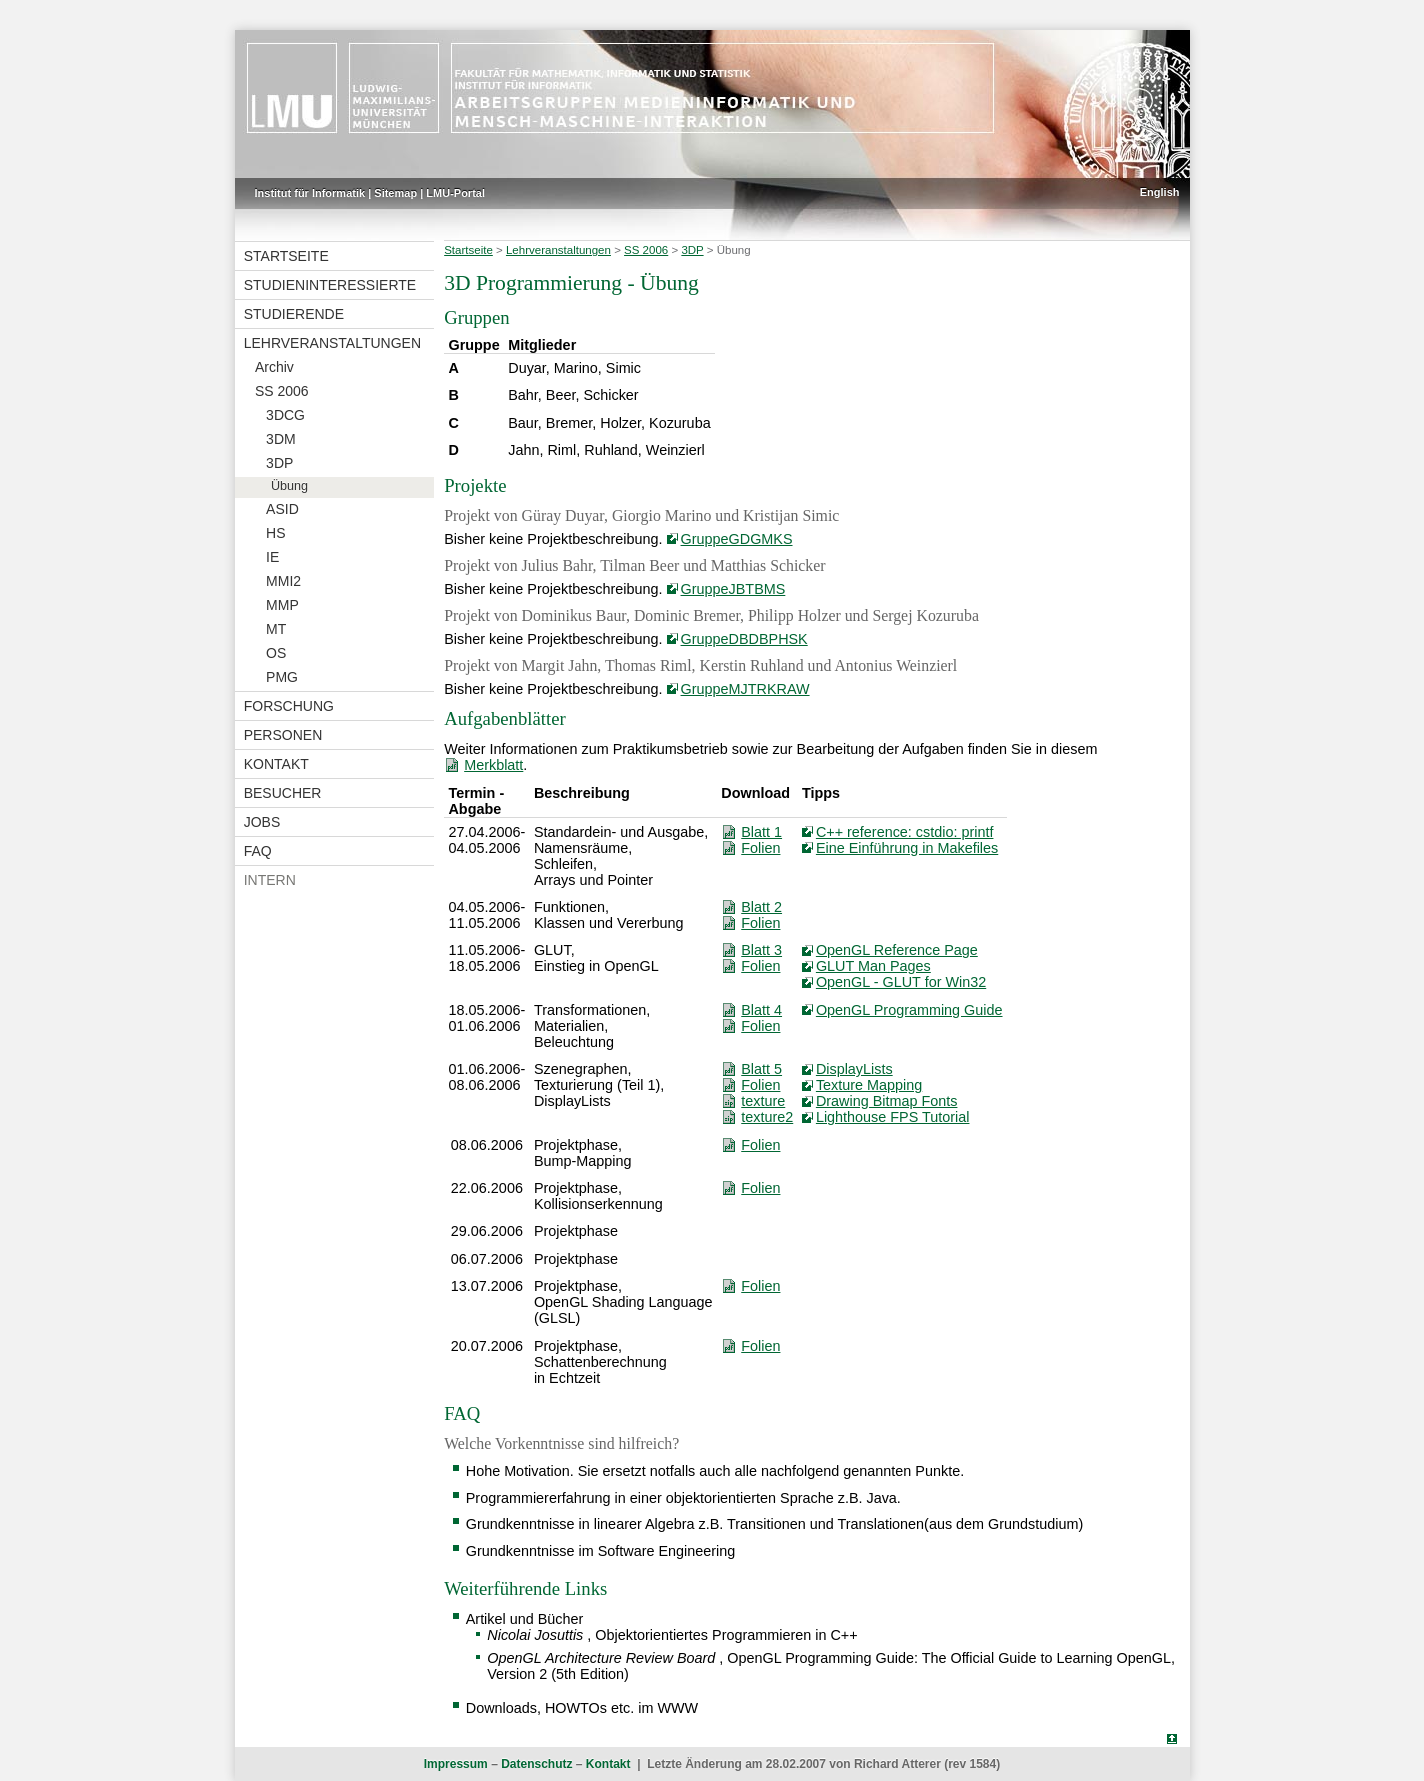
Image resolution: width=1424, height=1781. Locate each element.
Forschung (289, 706)
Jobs (262, 822)
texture (763, 1101)
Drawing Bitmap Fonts (887, 1101)
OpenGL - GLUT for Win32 (901, 982)
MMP (282, 605)
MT (276, 629)
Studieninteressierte (330, 285)
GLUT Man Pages (873, 966)
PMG (282, 677)
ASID (282, 509)
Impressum (456, 1764)
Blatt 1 (761, 832)
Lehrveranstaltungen (332, 343)
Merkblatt (493, 765)
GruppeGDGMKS (737, 539)
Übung (289, 486)
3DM (281, 439)
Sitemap (395, 193)
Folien (760, 848)
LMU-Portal (455, 193)
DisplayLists (854, 1069)
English (1160, 192)
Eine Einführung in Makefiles (907, 848)
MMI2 (283, 581)
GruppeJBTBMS (733, 589)
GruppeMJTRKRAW (745, 689)
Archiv (274, 367)
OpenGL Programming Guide (909, 1010)
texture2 (767, 1117)
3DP (279, 463)
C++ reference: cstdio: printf (905, 832)
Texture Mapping (869, 1085)
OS (276, 653)
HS (275, 533)
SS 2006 (282, 391)
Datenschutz (536, 1764)
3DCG (285, 415)
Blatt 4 (761, 1010)
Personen (283, 735)
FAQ (258, 851)
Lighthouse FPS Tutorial (893, 1117)
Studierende (294, 314)
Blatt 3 (761, 950)
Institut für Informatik (310, 193)
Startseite (286, 256)
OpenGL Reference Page (897, 950)
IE (272, 557)
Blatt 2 (761, 907)
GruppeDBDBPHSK (744, 639)
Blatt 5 (761, 1069)
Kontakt (276, 764)
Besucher (283, 793)
